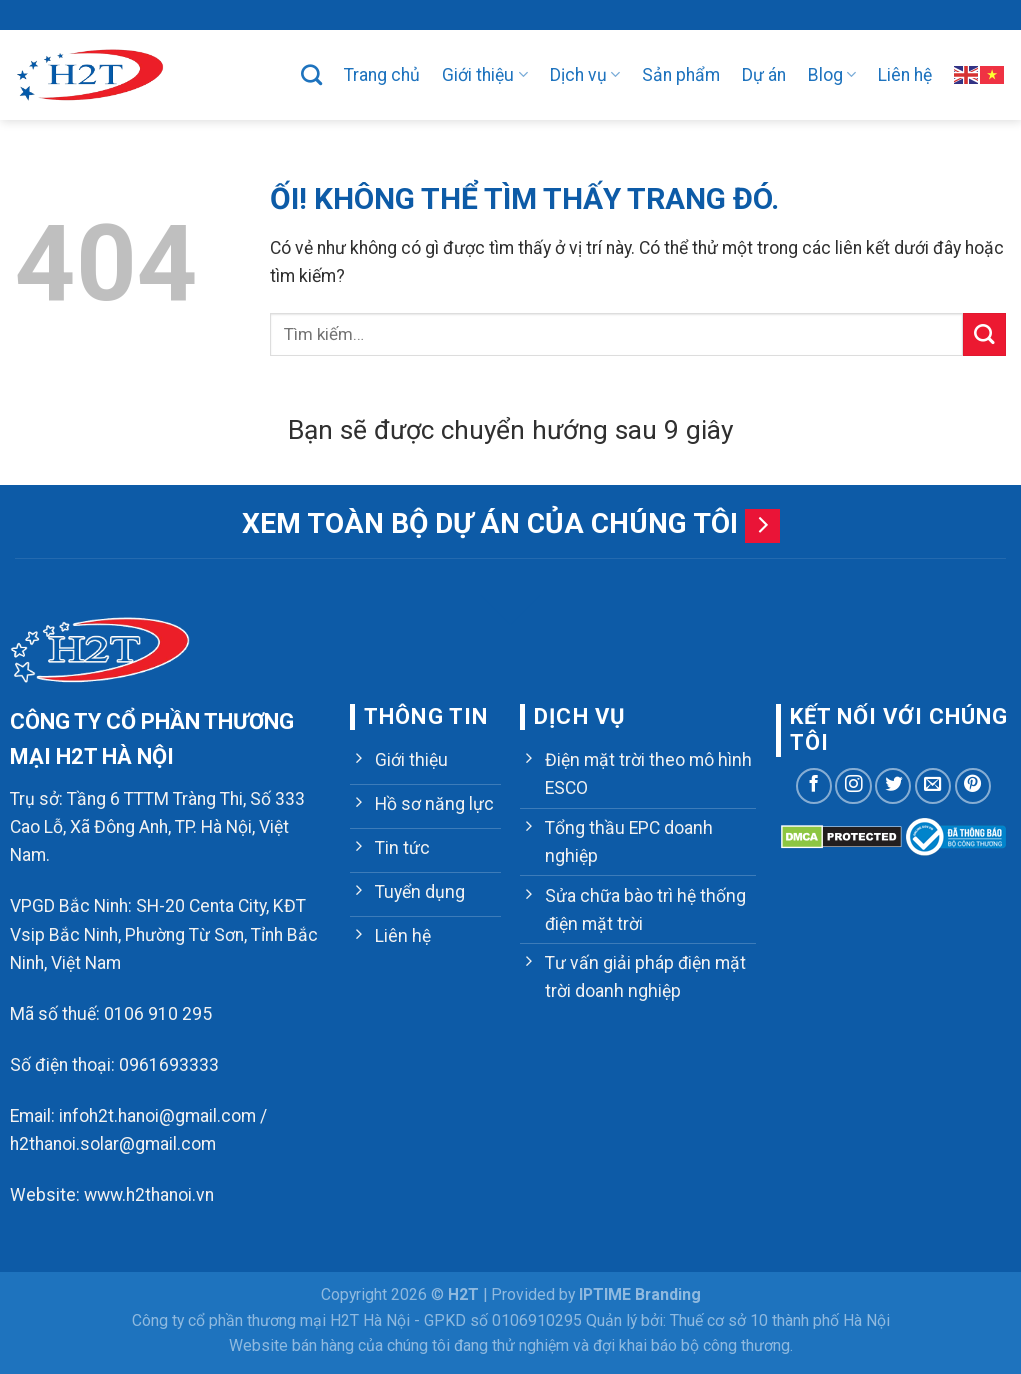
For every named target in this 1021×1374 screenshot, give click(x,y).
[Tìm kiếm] (311, 74)
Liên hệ (905, 75)
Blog (832, 75)
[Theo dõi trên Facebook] (814, 786)
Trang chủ (382, 75)
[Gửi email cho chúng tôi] (933, 786)
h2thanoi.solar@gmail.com (113, 1144)
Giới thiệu (484, 75)
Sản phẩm (681, 75)
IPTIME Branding (640, 1294)
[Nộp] (984, 334)
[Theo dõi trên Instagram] (853, 786)
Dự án (764, 75)
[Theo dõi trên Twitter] (893, 786)
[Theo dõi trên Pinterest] (973, 786)
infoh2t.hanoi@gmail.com (157, 1116)
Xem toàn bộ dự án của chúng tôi (490, 523)
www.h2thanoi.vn (149, 1195)
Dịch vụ (585, 75)
